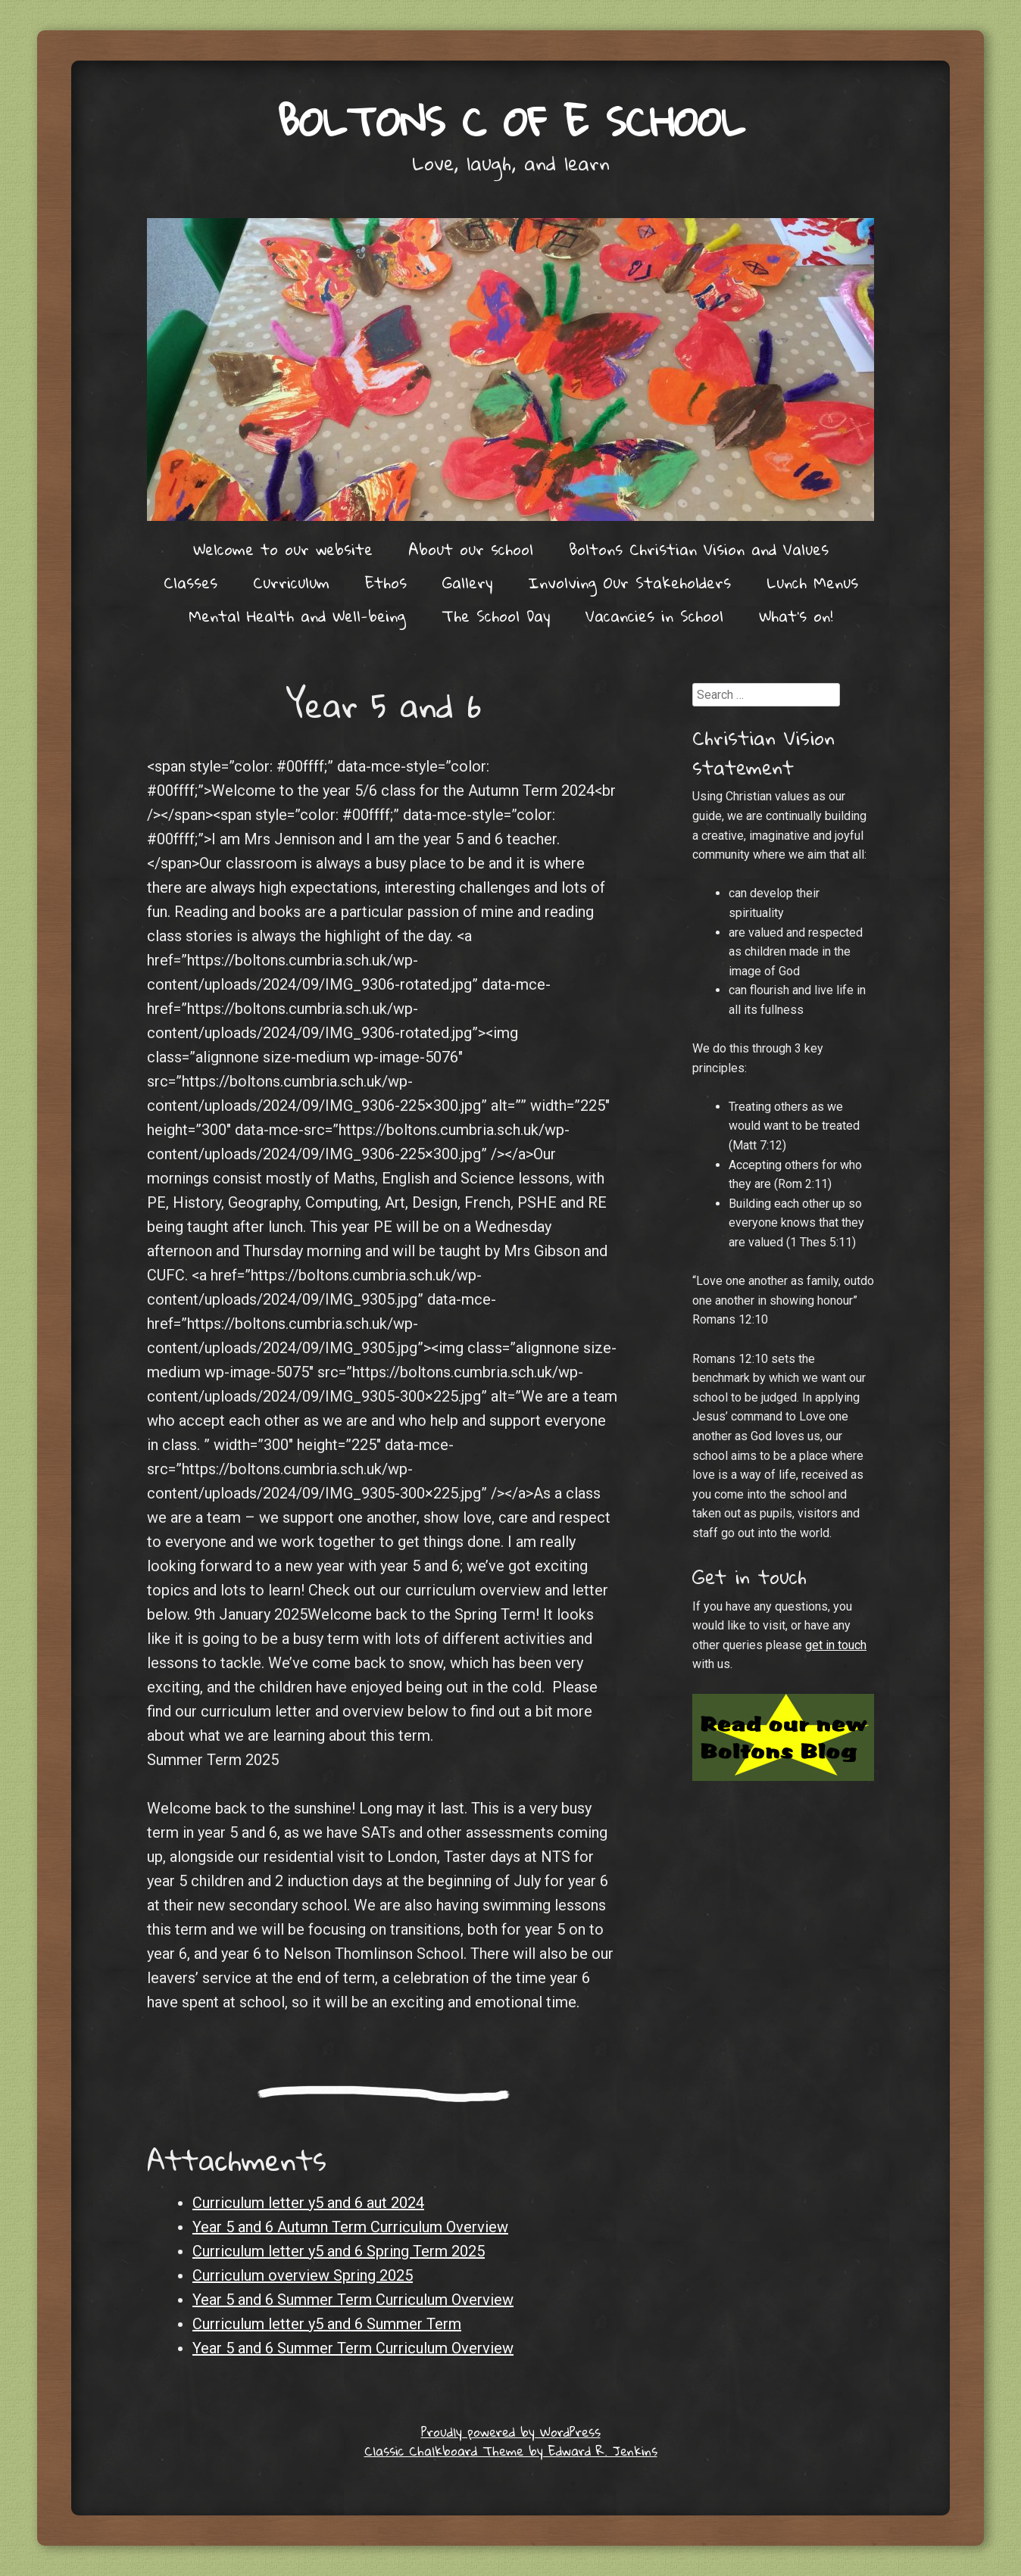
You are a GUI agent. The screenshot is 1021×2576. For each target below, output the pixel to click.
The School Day (496, 615)
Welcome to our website (283, 549)
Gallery (467, 582)
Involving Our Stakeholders (629, 582)
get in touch (835, 1645)
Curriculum (291, 582)
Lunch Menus (812, 582)
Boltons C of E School (511, 120)
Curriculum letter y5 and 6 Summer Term (326, 2324)
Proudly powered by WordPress (511, 2431)
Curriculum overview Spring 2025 (302, 2275)
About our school (470, 549)
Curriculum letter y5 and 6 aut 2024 (308, 2203)
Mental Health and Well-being (297, 615)
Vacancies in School (654, 615)
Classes (190, 582)
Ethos (386, 582)
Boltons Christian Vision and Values (699, 549)
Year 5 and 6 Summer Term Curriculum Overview (353, 2300)
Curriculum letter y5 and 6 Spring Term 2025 (338, 2251)
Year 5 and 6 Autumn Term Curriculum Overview (350, 2227)
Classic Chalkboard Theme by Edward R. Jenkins (510, 2450)
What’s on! (796, 615)
